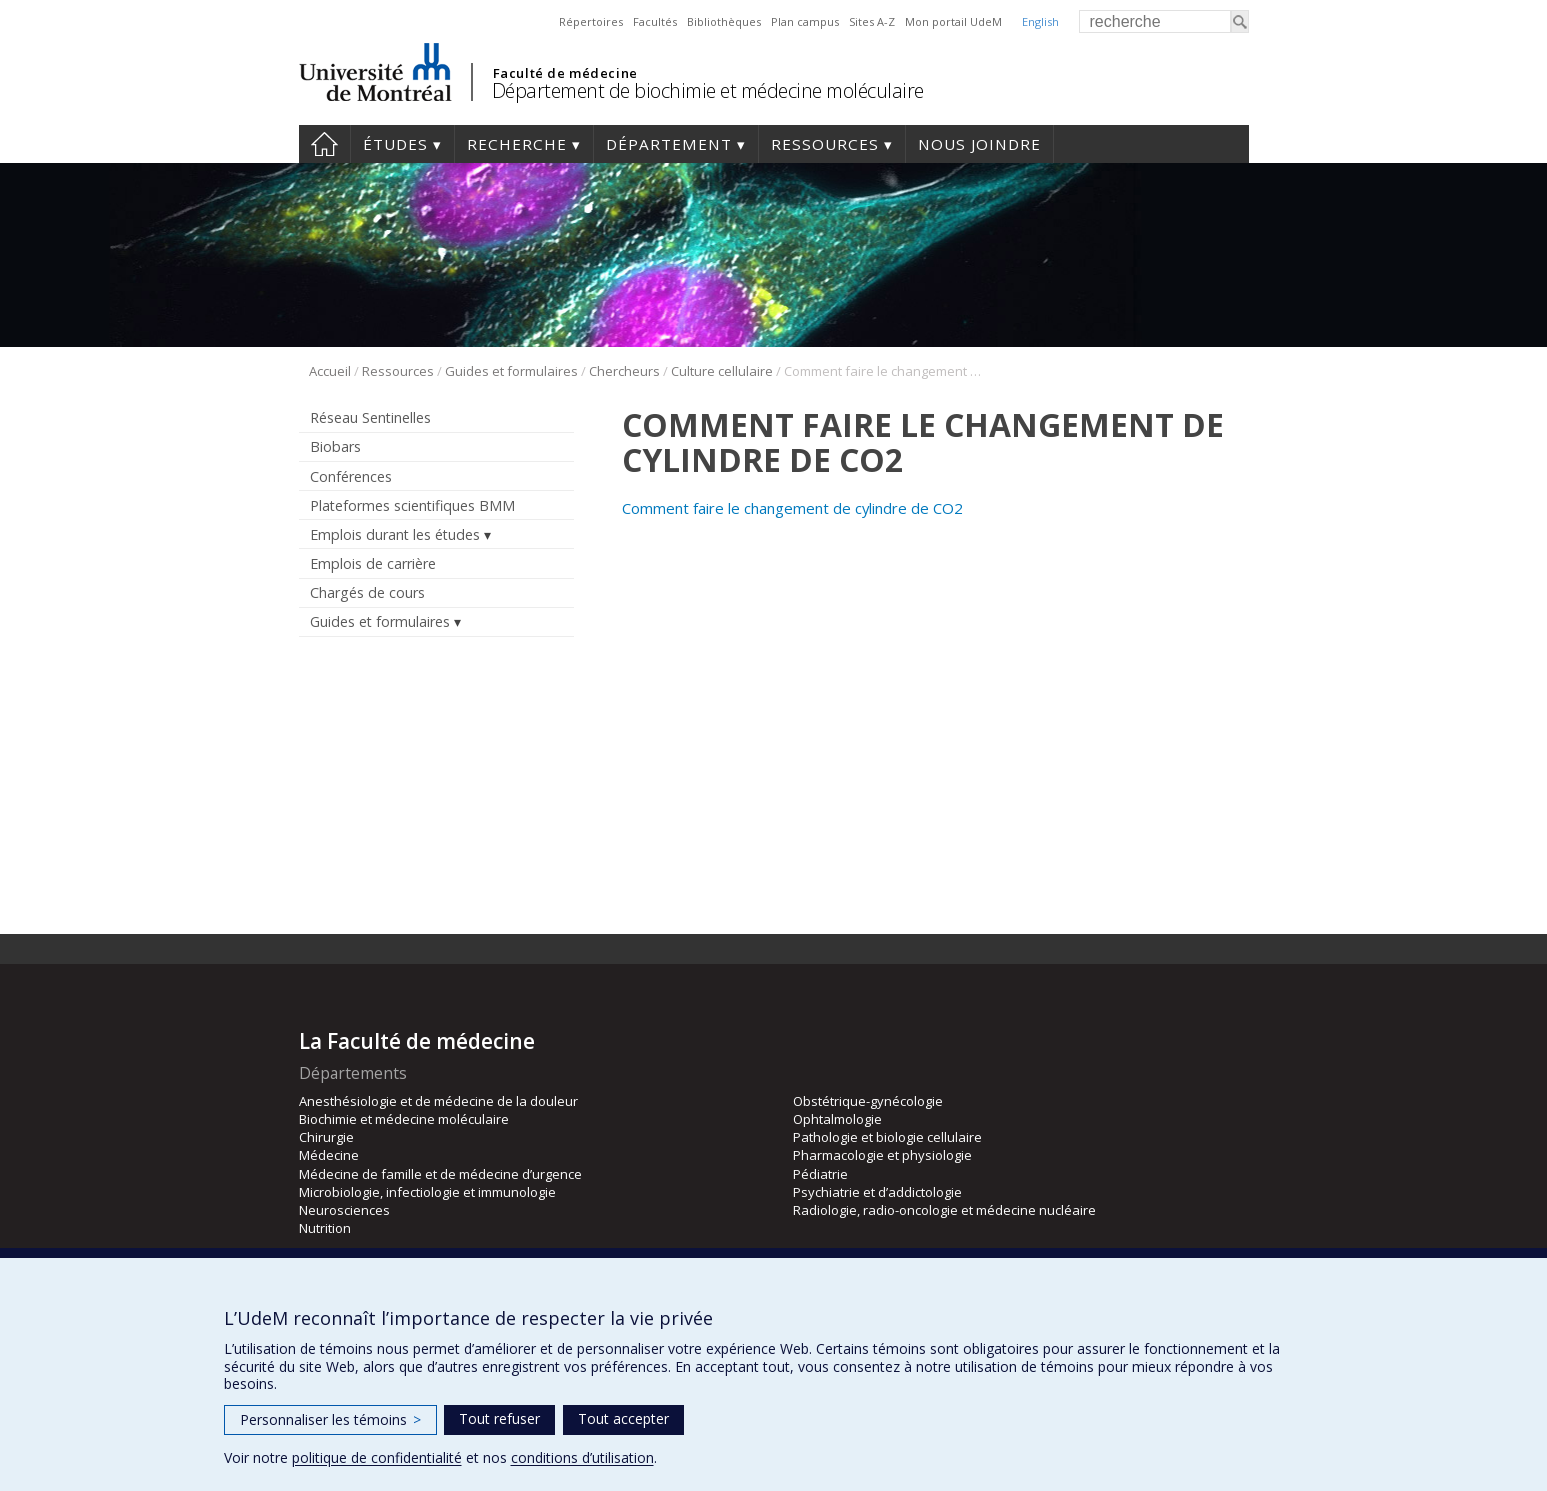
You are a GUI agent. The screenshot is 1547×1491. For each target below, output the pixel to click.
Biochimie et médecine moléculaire (404, 1119)
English (1040, 21)
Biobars (335, 446)
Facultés (655, 21)
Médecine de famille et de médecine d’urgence (440, 1174)
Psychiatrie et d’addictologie (877, 1192)
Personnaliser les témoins (330, 1419)
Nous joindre (979, 144)
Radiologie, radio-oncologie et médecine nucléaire (944, 1210)
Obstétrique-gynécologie (868, 1101)
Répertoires (591, 21)
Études (395, 144)
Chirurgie (326, 1137)
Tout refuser (499, 1418)
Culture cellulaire (722, 371)
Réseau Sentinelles (370, 417)
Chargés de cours (367, 592)
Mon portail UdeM (953, 21)
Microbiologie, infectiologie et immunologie (427, 1192)
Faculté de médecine (565, 73)
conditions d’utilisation (582, 1457)
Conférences (351, 476)
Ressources (825, 144)
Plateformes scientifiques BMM (412, 505)
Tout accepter (623, 1418)
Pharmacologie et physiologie (882, 1155)
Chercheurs (624, 371)
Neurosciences (344, 1210)
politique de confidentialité (377, 1457)
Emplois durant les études (395, 534)
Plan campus (805, 21)
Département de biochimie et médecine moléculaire (708, 90)
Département (669, 144)
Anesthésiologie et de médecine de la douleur (438, 1101)
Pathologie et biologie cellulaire (887, 1137)
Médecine (329, 1155)
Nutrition (325, 1228)
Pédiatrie (820, 1174)
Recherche (517, 144)
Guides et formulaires (511, 371)
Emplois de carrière (373, 563)
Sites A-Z (872, 21)
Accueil (324, 144)
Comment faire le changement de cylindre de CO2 (792, 508)
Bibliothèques (724, 21)
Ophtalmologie (837, 1119)
